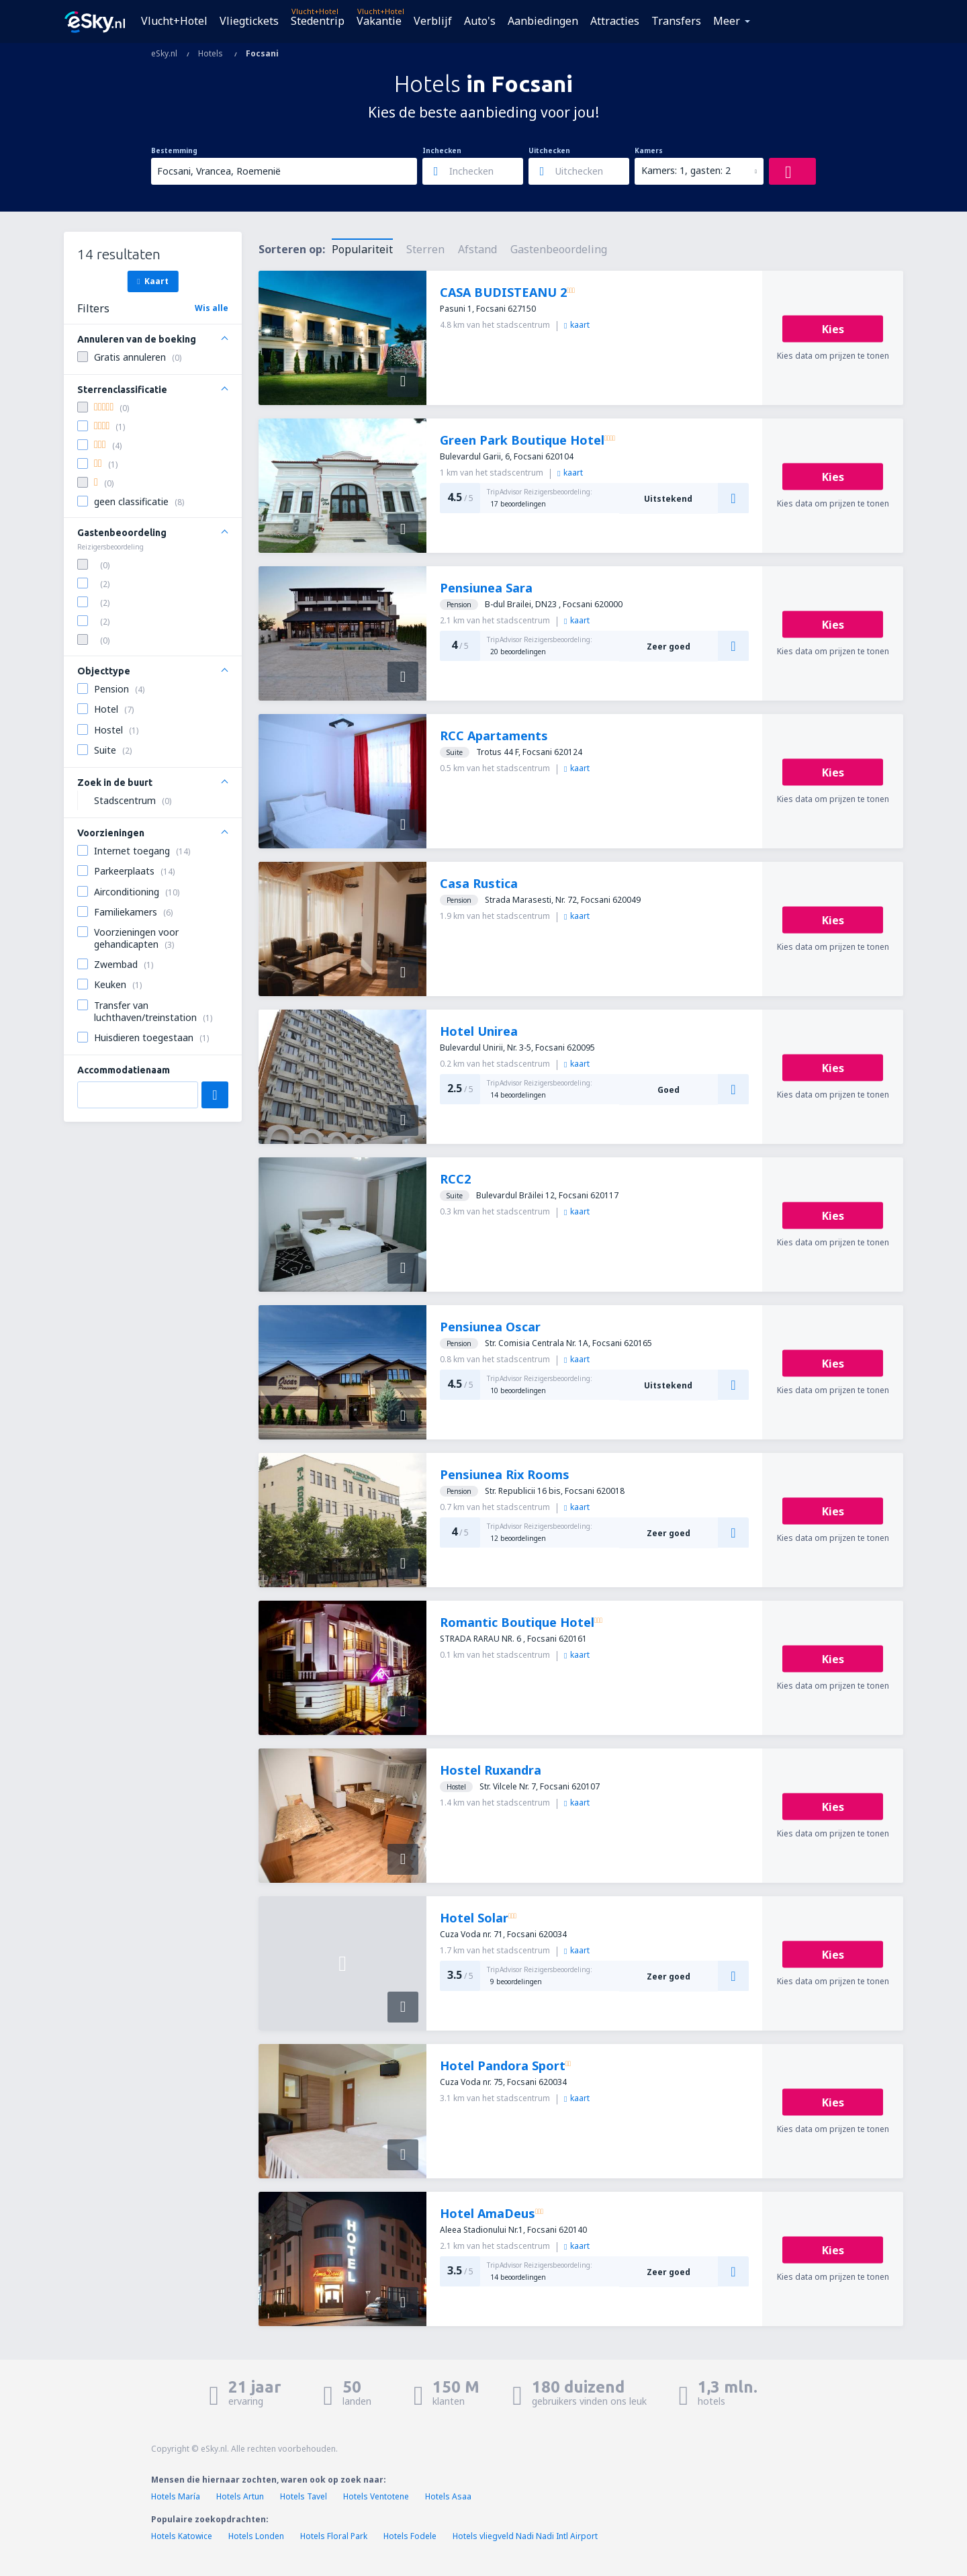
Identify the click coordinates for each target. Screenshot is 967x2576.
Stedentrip (317, 20)
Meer (726, 20)
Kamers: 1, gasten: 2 (686, 170)
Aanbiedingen (543, 20)
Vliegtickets (249, 20)
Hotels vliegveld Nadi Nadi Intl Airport (525, 2536)
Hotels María (175, 2496)
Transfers (676, 20)
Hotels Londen (257, 2536)
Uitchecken (549, 150)
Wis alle (211, 308)
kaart (577, 324)
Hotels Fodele (409, 2536)
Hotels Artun (240, 2496)
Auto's (480, 20)
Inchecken (441, 150)
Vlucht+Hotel (174, 20)
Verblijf (433, 20)
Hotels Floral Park (333, 2536)
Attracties (614, 20)
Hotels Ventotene (376, 2496)
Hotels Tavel (303, 2496)
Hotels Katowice (181, 2536)
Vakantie (379, 20)
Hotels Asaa (448, 2496)
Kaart (152, 281)
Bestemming (174, 150)
